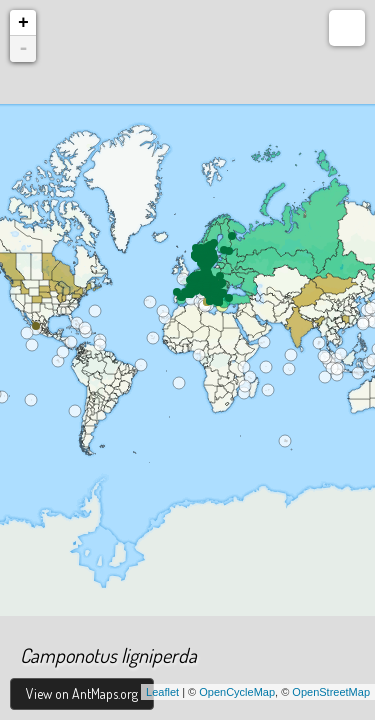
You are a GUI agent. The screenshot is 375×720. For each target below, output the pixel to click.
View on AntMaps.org (82, 693)
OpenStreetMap (331, 692)
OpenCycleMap (237, 692)
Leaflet (162, 692)
